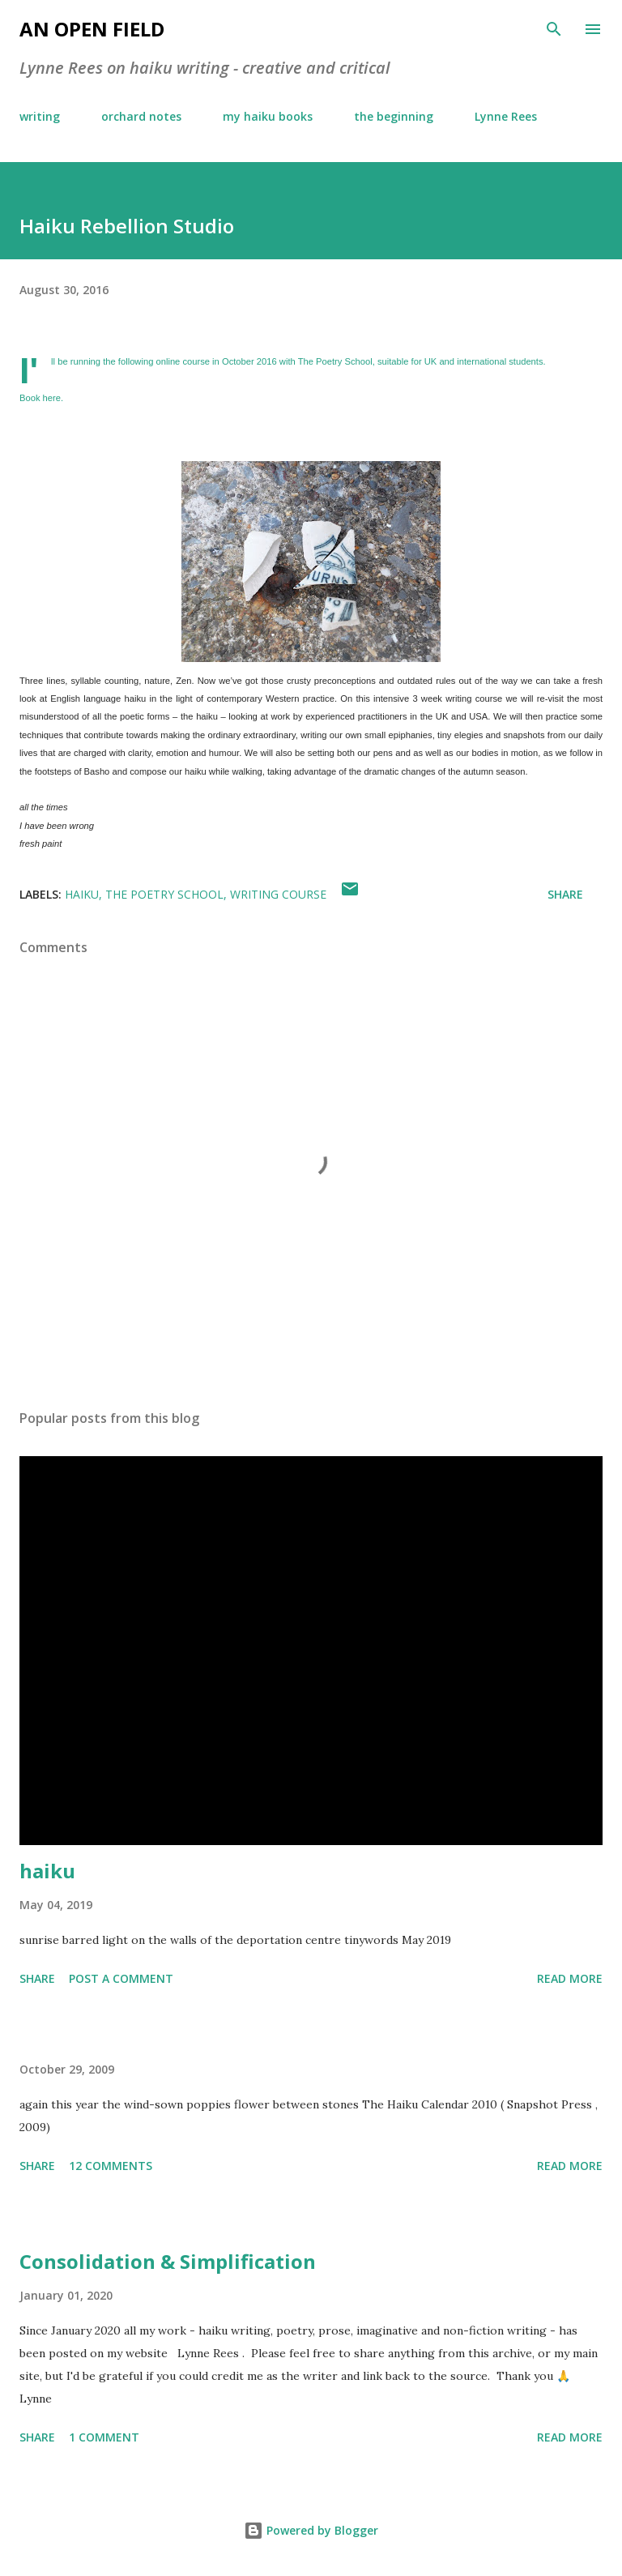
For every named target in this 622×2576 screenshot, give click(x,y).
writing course (278, 894)
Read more (570, 1978)
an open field (91, 28)
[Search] (554, 29)
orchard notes (141, 116)
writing (39, 116)
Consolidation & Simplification (167, 2261)
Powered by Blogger (311, 2530)
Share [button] (565, 894)
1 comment (104, 2437)
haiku (82, 894)
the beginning (393, 116)
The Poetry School (335, 361)
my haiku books (268, 116)
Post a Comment (121, 1978)
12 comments (110, 2165)
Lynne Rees (506, 116)
